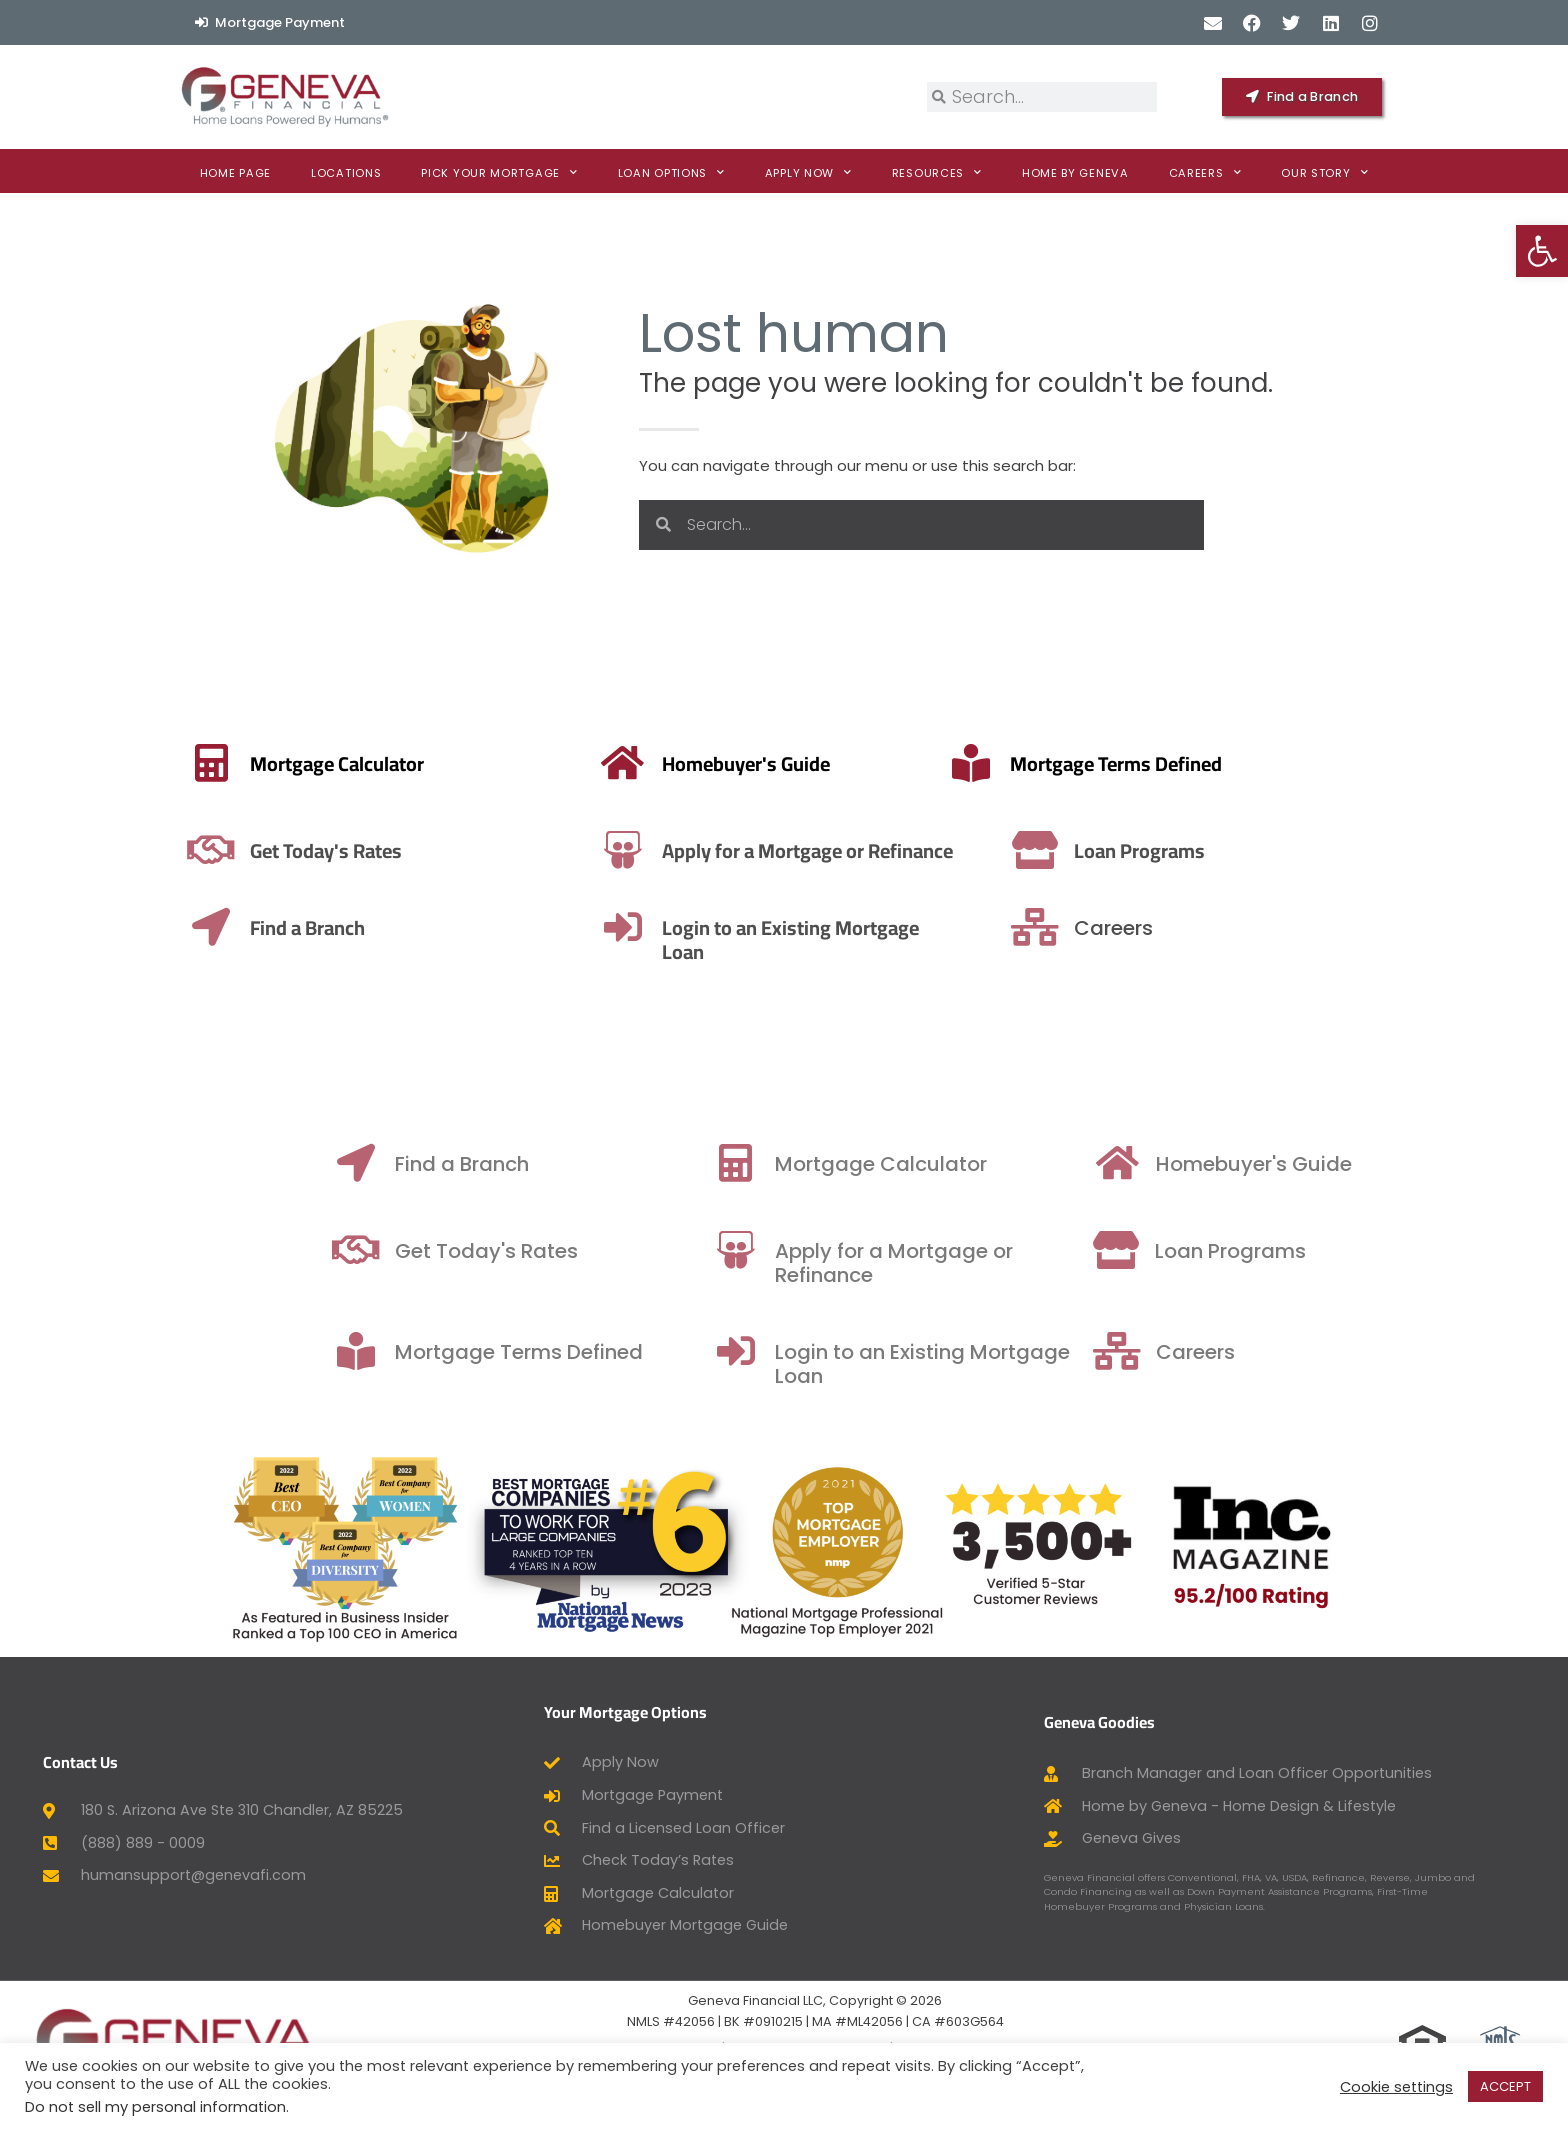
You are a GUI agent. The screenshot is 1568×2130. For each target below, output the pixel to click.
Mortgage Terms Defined (873, 763)
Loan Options (671, 173)
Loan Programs (1378, 850)
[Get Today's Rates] (560, 1250)
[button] (1542, 251)
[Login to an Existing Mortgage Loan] (804, 927)
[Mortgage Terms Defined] (728, 763)
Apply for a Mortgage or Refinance (626, 850)
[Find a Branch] (560, 1163)
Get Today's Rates (87, 850)
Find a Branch (68, 927)
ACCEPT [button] (1505, 2086)
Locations (346, 173)
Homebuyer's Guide (1461, 1164)
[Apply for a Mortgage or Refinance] (442, 850)
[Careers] (1278, 927)
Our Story (1324, 173)
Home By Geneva (1075, 173)
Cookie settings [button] (1396, 2087)
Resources (937, 173)
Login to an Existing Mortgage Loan (971, 939)
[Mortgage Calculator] (940, 1163)
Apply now (808, 173)
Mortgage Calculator (98, 763)
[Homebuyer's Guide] (1324, 1163)
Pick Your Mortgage (499, 173)
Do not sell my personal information (155, 2107)
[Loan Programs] (1274, 850)
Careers (1205, 173)
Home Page (235, 173)
